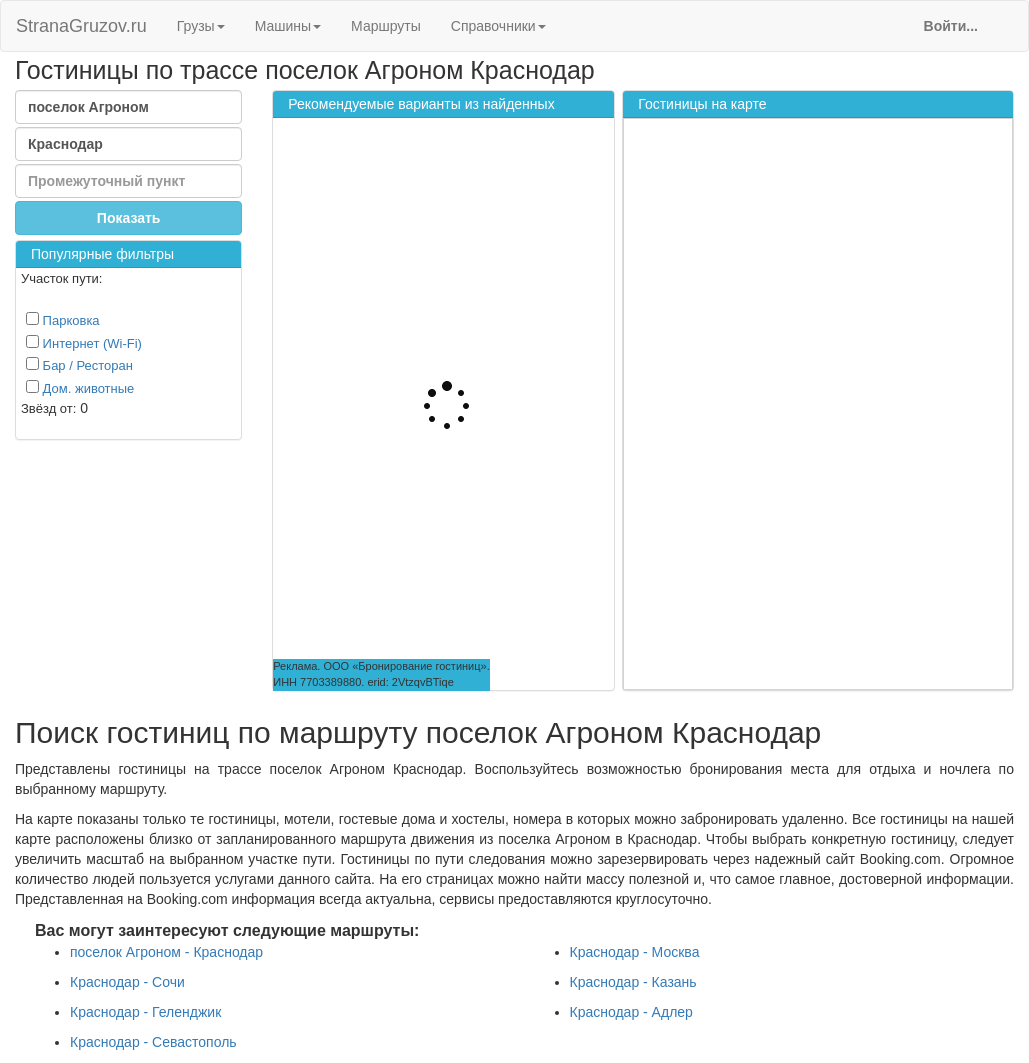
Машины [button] (288, 26)
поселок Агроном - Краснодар (166, 952)
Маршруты (386, 26)
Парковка (63, 320)
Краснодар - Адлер (631, 1012)
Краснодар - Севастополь (153, 1042)
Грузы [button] (201, 26)
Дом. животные (80, 388)
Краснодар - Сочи (127, 982)
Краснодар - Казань (633, 982)
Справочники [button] (498, 26)
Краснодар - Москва (635, 952)
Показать (129, 218)
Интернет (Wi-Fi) (84, 343)
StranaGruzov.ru (81, 26)
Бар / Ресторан (79, 365)
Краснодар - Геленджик (145, 1012)
